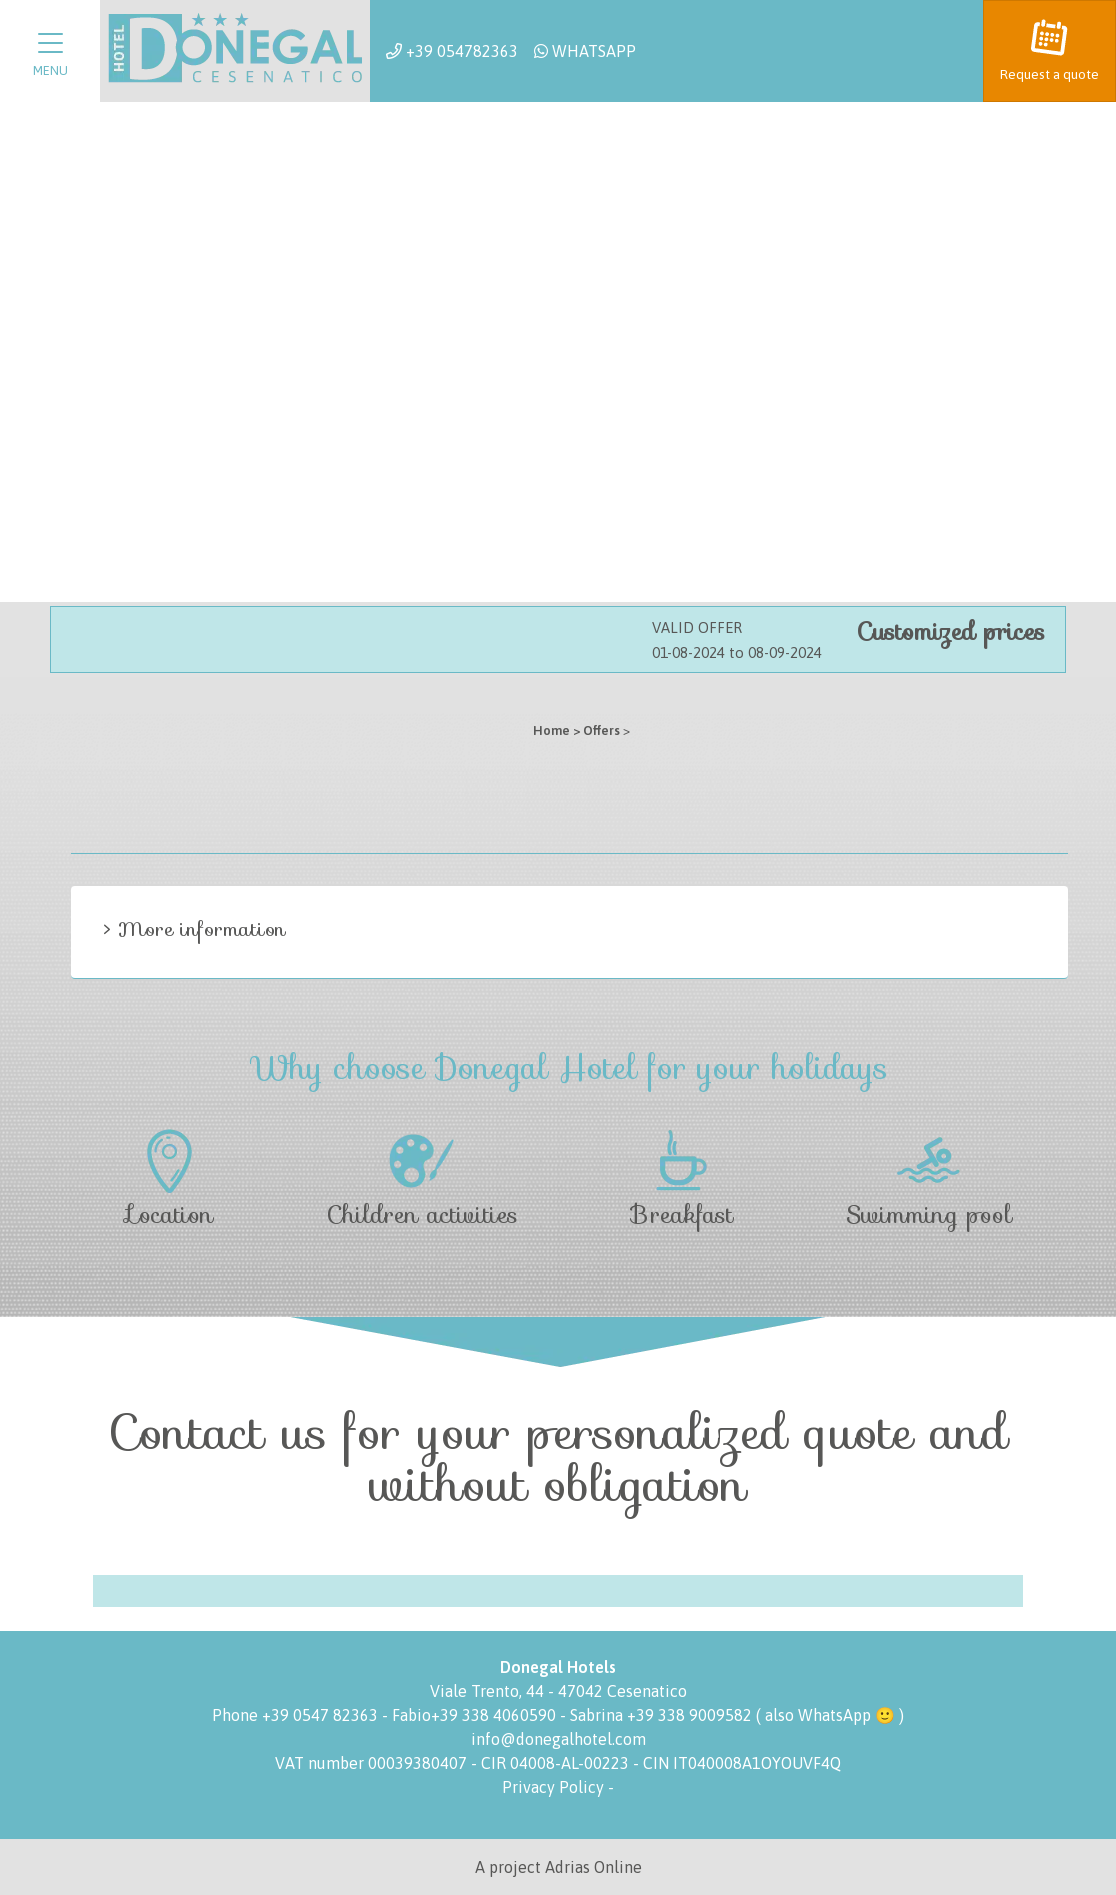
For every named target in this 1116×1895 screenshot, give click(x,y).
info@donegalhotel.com (558, 1739)
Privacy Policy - (558, 1787)
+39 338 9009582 (689, 1715)
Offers (601, 730)
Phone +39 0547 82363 (297, 1715)
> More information (194, 929)
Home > (556, 730)
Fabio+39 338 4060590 (476, 1715)
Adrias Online (593, 1867)
